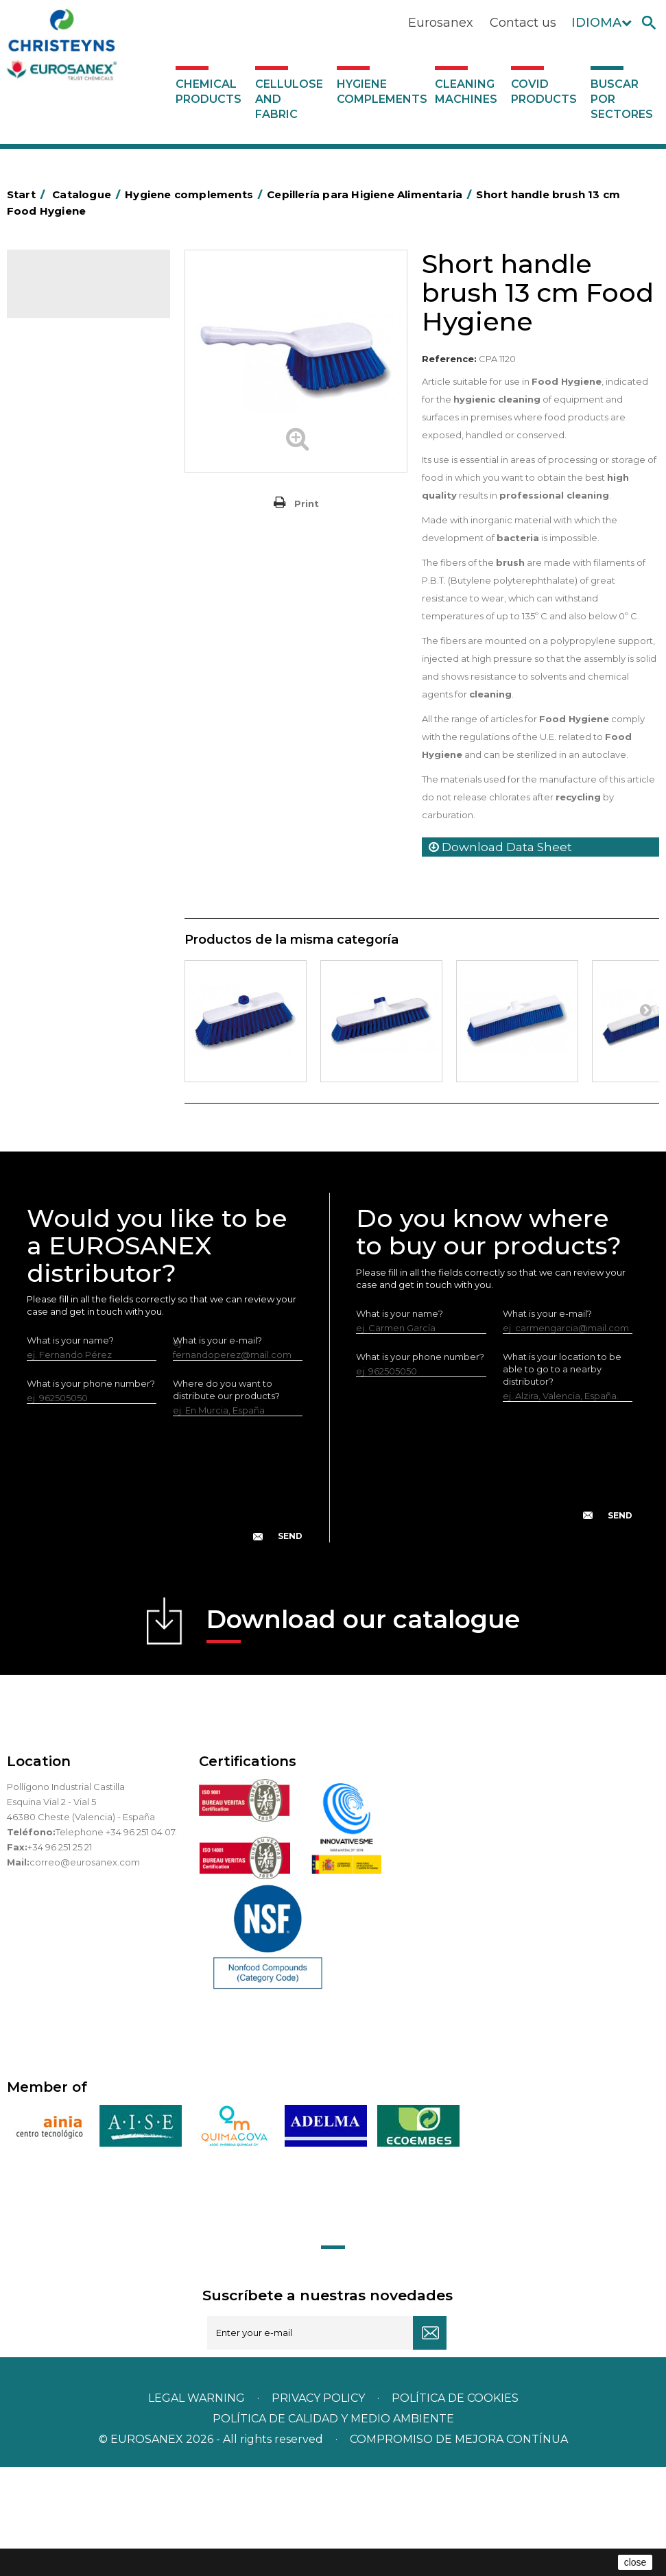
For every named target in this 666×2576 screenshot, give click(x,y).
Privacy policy (320, 2507)
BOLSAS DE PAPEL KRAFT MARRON (88, 538)
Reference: (449, 358)
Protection (57, 886)
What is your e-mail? (547, 1421)
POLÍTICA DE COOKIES (455, 2507)
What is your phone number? (91, 1492)
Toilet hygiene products (85, 801)
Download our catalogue (363, 1732)
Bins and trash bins (73, 612)
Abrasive (52, 401)
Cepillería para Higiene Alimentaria (81, 728)
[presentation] (164, 1598)
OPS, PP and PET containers (68, 665)
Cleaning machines (466, 91)
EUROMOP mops (71, 844)
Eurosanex (440, 22)
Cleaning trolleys (70, 591)
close (635, 2562)
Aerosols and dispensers (87, 422)
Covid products (544, 91)
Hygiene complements (382, 91)
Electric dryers (65, 929)
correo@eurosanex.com (84, 1971)
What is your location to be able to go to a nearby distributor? (562, 1477)
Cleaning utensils (70, 950)
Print (306, 503)
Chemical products (208, 91)
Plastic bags (59, 506)
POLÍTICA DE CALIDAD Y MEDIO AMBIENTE (333, 2527)
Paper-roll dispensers (80, 865)
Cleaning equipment (79, 633)
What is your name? (70, 1449)
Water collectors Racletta (90, 908)
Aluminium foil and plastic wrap (86, 454)
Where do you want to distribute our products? (226, 1498)
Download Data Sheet (500, 847)
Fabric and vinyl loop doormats (76, 770)
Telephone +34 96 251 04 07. (116, 1940)
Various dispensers (74, 1014)
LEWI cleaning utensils (82, 971)
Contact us (523, 22)
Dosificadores (64, 993)
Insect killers (60, 823)
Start (28, 194)
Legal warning (198, 2507)
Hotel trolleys (62, 569)
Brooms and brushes (79, 696)
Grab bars (54, 485)
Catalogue (75, 289)
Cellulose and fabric (289, 99)
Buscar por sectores (622, 99)
